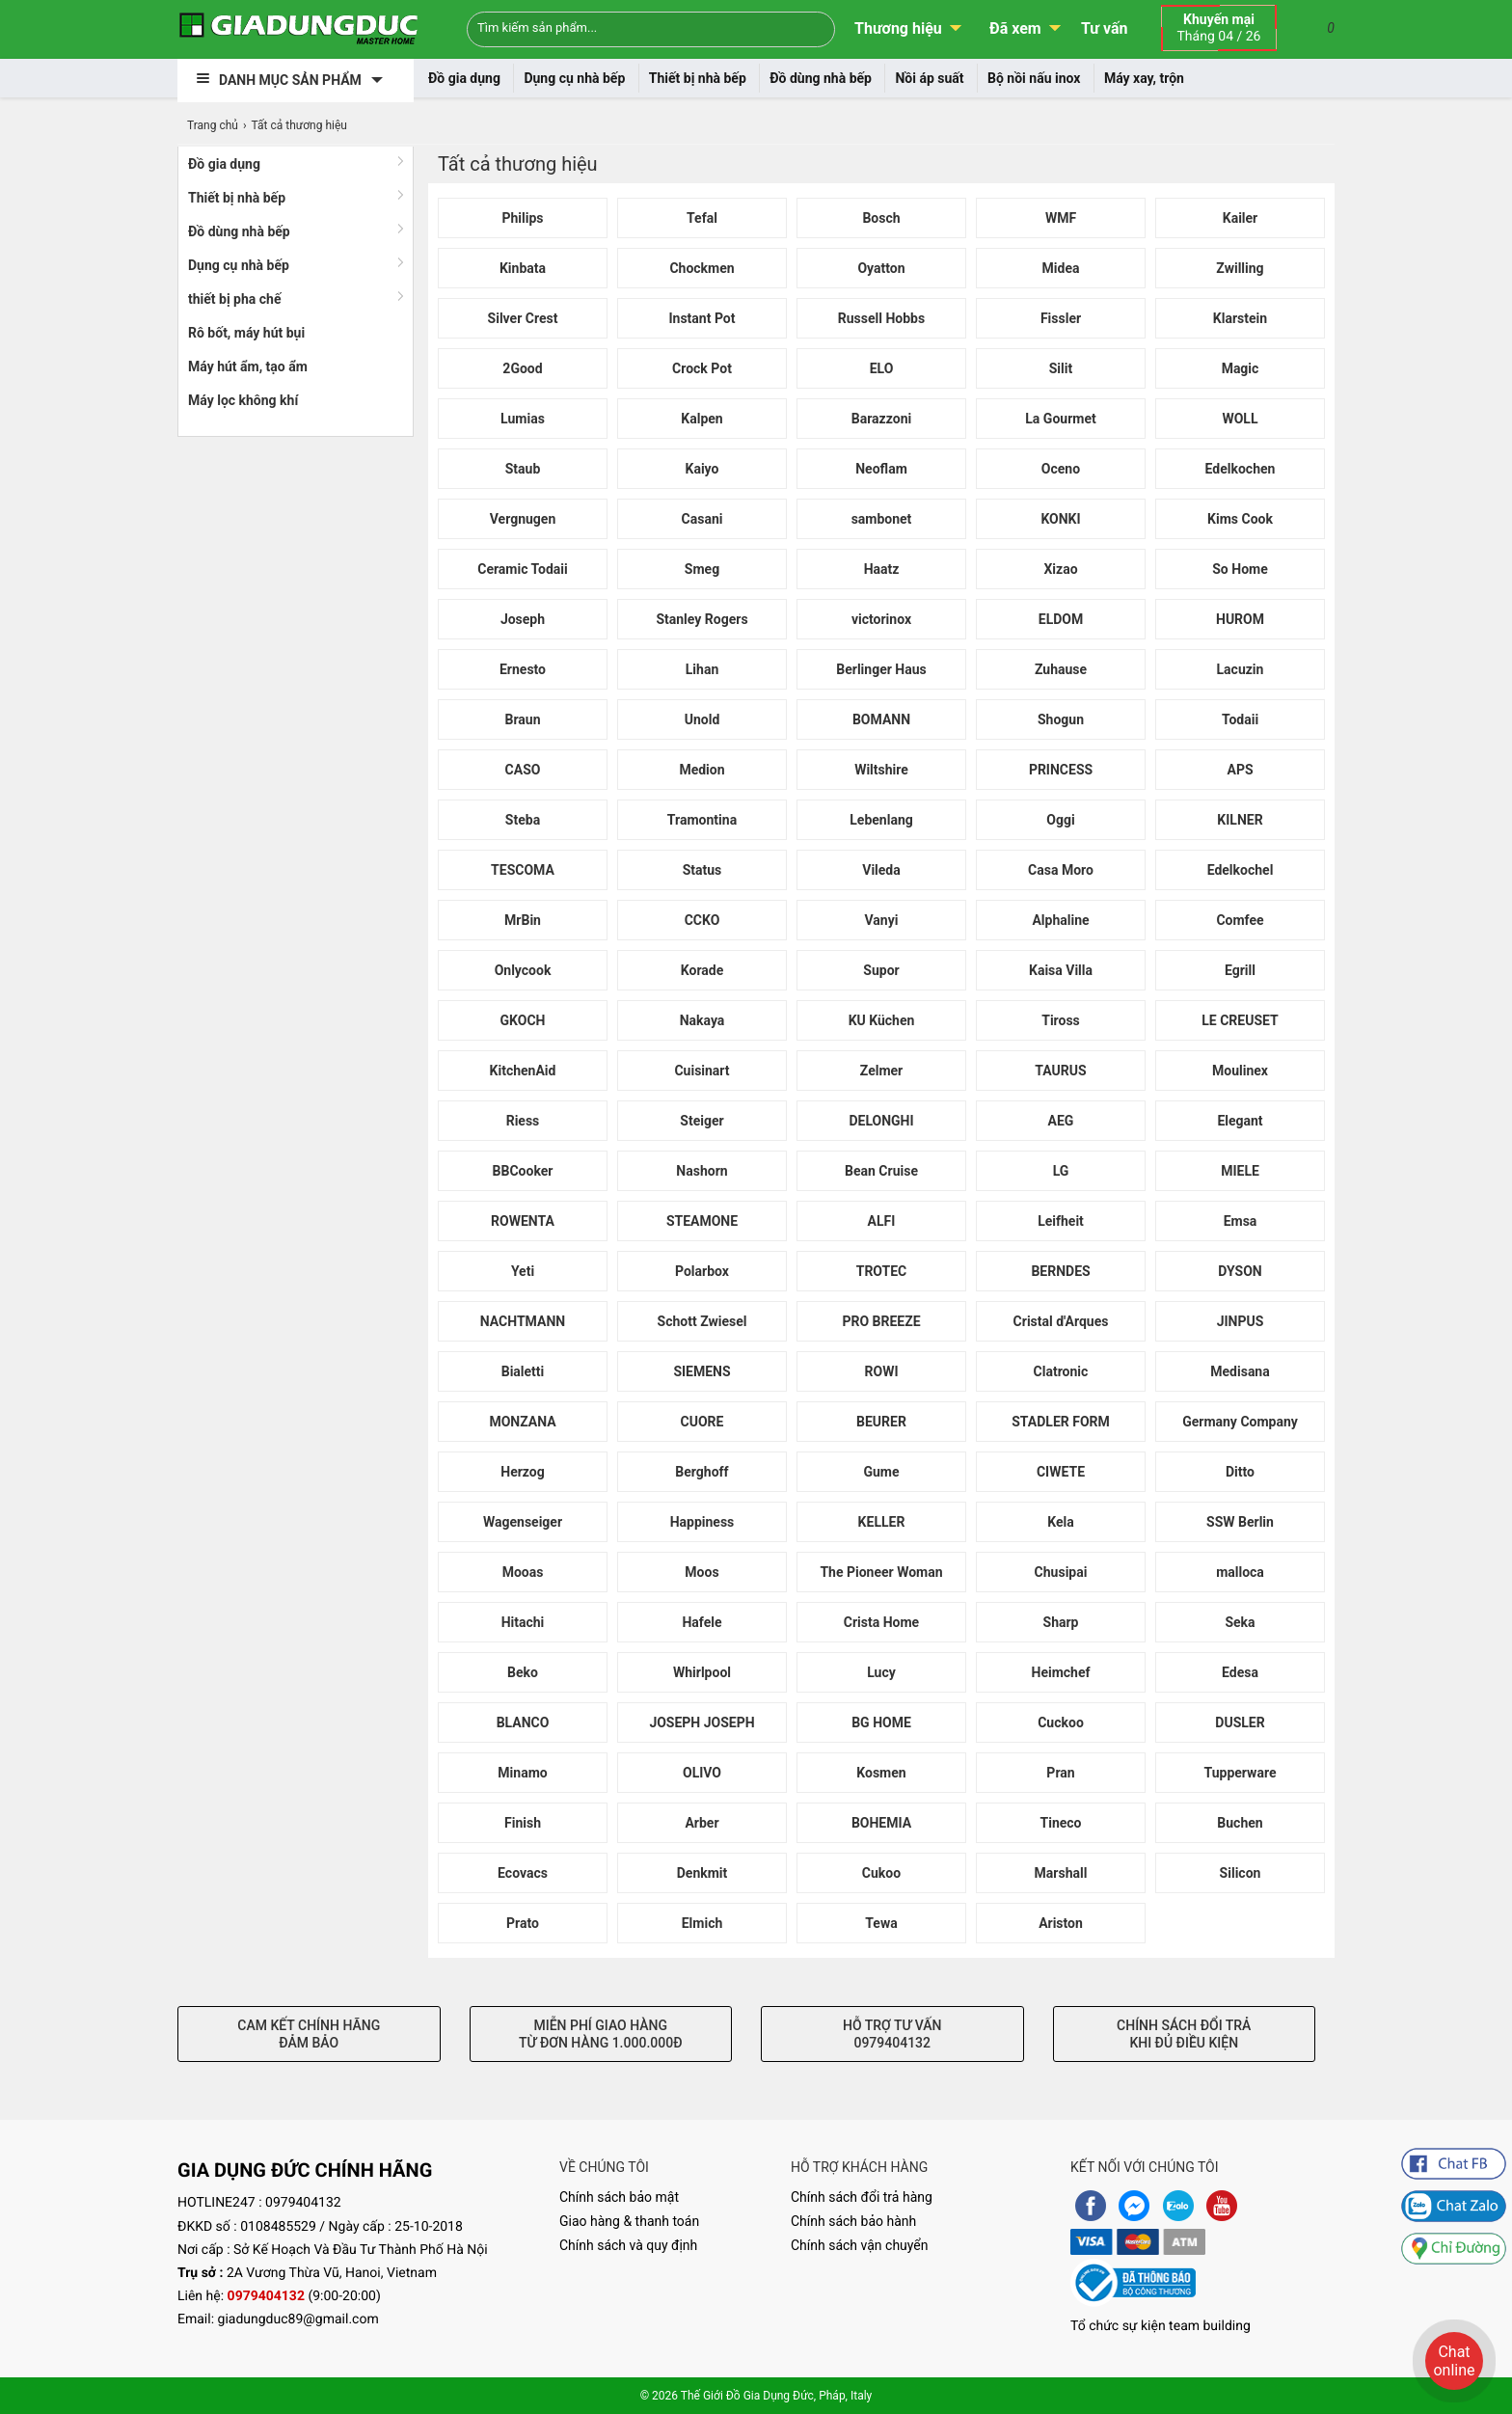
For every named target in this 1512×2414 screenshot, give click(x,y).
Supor (881, 970)
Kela (1060, 1522)
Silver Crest (523, 318)
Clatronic (1061, 1371)
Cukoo (881, 1873)
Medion (701, 769)
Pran (1060, 1772)
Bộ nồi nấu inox (1033, 78)
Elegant (1239, 1120)
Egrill (1240, 970)
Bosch (881, 218)
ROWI (882, 1371)
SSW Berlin (1240, 1522)
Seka (1240, 1622)
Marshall (1061, 1873)
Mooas (523, 1572)
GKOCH (523, 1020)
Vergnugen (523, 519)
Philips (522, 218)
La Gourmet (1060, 418)
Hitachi (523, 1622)
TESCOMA (522, 870)
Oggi (1060, 819)
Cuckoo (1061, 1722)
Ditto (1240, 1471)
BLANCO (523, 1722)
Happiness (702, 1522)
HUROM (1240, 619)
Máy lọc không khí (243, 400)
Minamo (522, 1772)
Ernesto (523, 669)
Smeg (702, 569)
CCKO (702, 920)
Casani (702, 519)
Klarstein (1240, 318)
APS (1240, 769)
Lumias (522, 418)
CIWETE (1061, 1471)
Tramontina (702, 819)
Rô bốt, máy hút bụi (246, 332)
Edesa (1240, 1672)
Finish (522, 1823)
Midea (1061, 268)
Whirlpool (702, 1672)
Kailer (1240, 218)
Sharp (1061, 1622)
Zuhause (1061, 669)
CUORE (702, 1421)
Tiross (1060, 1020)
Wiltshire (881, 769)
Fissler (1060, 318)
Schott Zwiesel (702, 1321)
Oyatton (880, 268)
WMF (1060, 218)
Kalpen (701, 418)
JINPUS (1240, 1321)
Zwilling (1239, 268)
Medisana (1239, 1371)
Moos (701, 1572)
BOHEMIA (881, 1823)
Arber (701, 1823)
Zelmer (881, 1070)
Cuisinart (701, 1070)
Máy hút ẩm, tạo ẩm (248, 366)
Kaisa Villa (1061, 970)
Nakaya (702, 1020)
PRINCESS (1061, 769)
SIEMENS (701, 1371)
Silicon (1240, 1873)
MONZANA (522, 1421)
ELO (882, 368)
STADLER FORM (1061, 1421)
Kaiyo (702, 468)
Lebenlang (881, 819)
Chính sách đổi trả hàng (861, 2197)
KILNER (1239, 819)
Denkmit (702, 1873)
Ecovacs (523, 1873)
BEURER (881, 1421)
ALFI (882, 1221)
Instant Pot (701, 318)
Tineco (1061, 1823)
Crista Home (881, 1622)
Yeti (522, 1271)
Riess (523, 1120)
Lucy (881, 1672)
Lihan (702, 669)
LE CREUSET (1240, 1020)
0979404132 (303, 2203)
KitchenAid (523, 1070)
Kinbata (523, 268)
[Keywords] (619, 27)
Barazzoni (881, 418)
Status (702, 870)
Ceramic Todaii (522, 569)
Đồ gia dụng (464, 78)
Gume (881, 1471)
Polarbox (702, 1271)
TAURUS (1060, 1070)
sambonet (881, 519)
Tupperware (1240, 1772)
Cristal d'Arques (1061, 1321)
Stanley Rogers (701, 619)
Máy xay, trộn (1144, 78)
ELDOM (1061, 619)
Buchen (1239, 1823)
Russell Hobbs (881, 318)
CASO (523, 769)
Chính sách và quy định (628, 2245)
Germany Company (1240, 1421)
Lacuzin (1240, 669)
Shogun (1061, 719)
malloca (1240, 1572)
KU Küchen (882, 1020)
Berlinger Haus (881, 669)
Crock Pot (702, 368)
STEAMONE (702, 1221)
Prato (522, 1923)
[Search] (807, 27)
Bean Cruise (881, 1171)
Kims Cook (1240, 519)
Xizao (1060, 569)
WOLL (1239, 418)
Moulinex (1240, 1070)
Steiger (701, 1120)
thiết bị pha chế (235, 299)
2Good (522, 368)
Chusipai (1061, 1572)
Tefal (702, 218)
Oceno (1060, 468)
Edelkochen (1240, 468)
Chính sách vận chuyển (860, 2245)
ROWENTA (522, 1221)
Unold (702, 719)
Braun (522, 719)
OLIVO (702, 1772)
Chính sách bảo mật (619, 2197)
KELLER (881, 1522)
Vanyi (882, 920)
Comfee (1239, 920)
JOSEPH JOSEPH (701, 1722)
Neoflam (881, 468)
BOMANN (881, 719)
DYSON (1240, 1271)
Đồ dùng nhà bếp (821, 78)
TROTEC (881, 1271)
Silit (1060, 368)
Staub (523, 468)
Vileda (881, 870)
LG (1061, 1171)
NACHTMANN (522, 1321)
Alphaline (1060, 920)
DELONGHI (881, 1120)
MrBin (522, 920)
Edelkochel (1240, 870)
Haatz (882, 569)
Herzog (522, 1471)
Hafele (701, 1622)
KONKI (1060, 519)
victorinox (881, 619)
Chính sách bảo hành (853, 2221)
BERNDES (1060, 1271)
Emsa (1240, 1221)
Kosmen (880, 1772)
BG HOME (881, 1722)
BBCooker (523, 1171)
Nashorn (701, 1171)
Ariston (1061, 1923)
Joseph (522, 619)
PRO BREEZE (881, 1321)
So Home (1239, 569)
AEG (1061, 1120)
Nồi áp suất (929, 78)
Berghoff (701, 1471)
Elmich (702, 1923)
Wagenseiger (522, 1522)
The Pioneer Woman (881, 1572)
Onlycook (523, 970)
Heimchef (1061, 1672)
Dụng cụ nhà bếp (574, 78)
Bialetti (523, 1371)
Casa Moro (1061, 870)
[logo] (297, 29)
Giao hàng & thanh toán (629, 2221)
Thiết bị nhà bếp (697, 78)
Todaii (1240, 719)
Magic (1240, 368)
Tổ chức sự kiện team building (1160, 2326)
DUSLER (1239, 1722)
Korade (702, 970)
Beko (522, 1672)
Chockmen (701, 268)
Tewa (881, 1923)
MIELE (1240, 1171)
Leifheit (1061, 1221)
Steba (522, 819)
